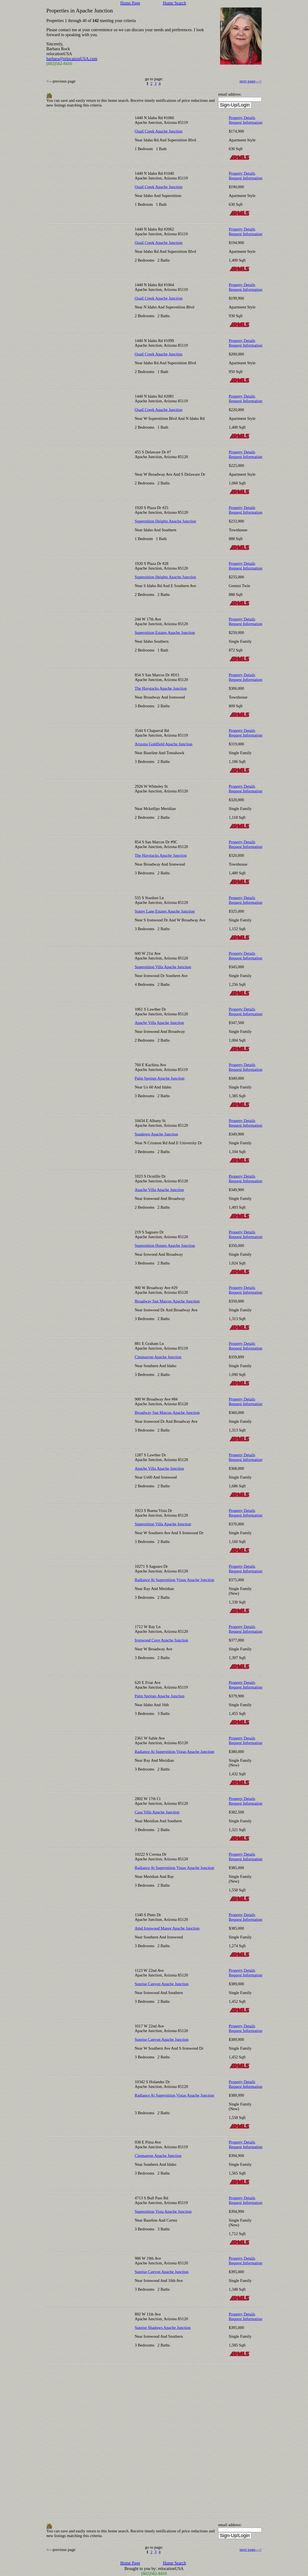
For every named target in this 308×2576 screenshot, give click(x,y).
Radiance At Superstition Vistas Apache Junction (174, 1580)
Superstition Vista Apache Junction (163, 2211)
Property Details (242, 117)
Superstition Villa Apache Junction (163, 967)
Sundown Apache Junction (156, 1134)
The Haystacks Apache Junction (161, 688)
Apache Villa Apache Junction (159, 1022)
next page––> (251, 81)
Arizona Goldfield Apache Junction (163, 744)
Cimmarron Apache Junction (158, 1357)
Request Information (245, 122)
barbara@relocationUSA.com (71, 58)
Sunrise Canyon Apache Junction (162, 1984)
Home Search (174, 3)
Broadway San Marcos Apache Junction (167, 1301)
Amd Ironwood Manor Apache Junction (167, 1928)
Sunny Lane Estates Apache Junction (165, 911)
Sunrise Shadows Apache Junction (163, 2327)
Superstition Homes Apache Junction (165, 1245)
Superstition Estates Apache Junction (165, 632)
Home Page (130, 3)
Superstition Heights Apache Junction (165, 521)
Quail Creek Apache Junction (158, 131)
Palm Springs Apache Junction (160, 1078)
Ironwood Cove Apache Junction (161, 1640)
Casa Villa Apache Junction (157, 1812)
